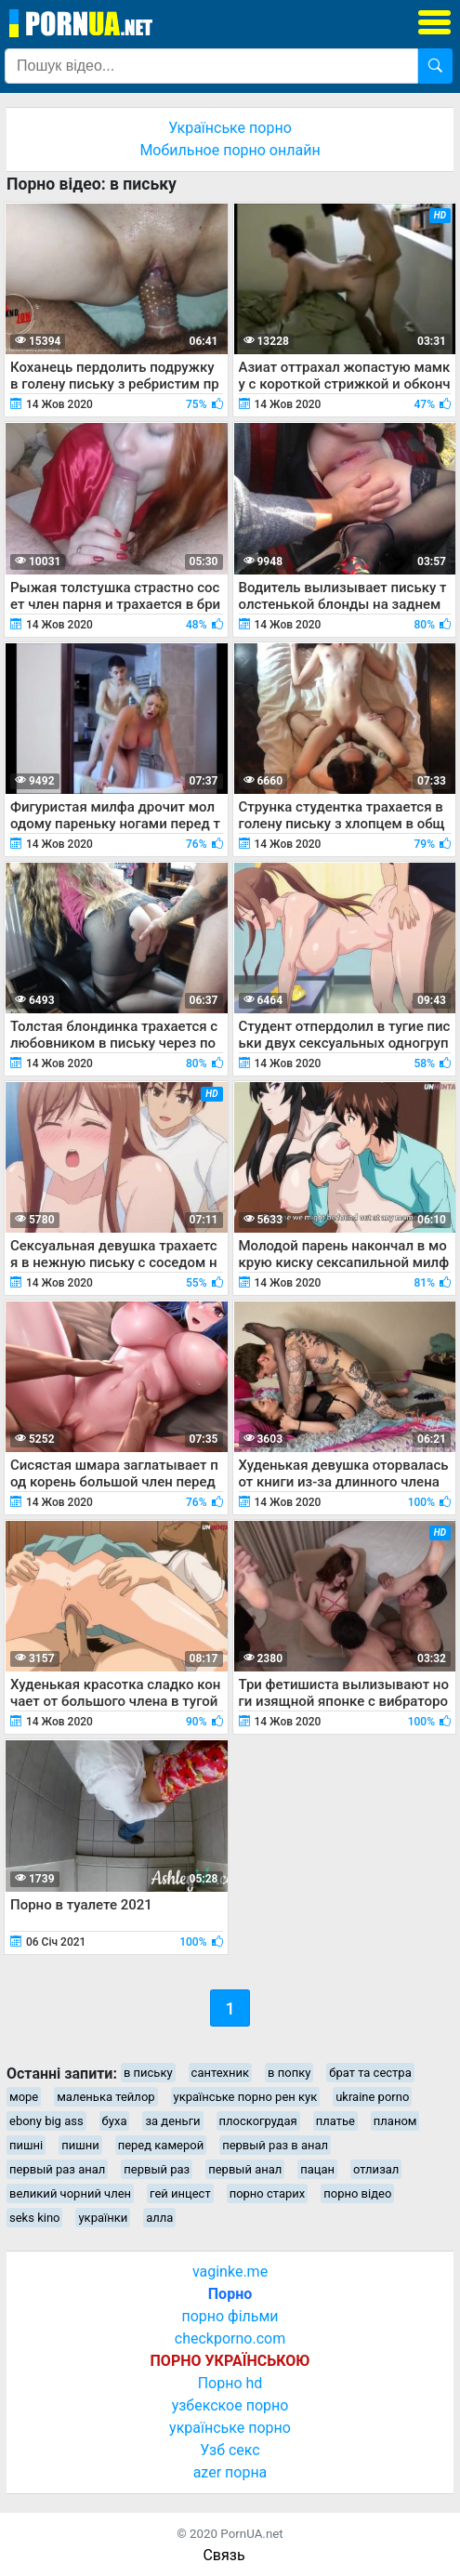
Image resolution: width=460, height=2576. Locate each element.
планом (395, 2121)
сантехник (220, 2073)
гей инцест (180, 2193)
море (23, 2097)
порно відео (357, 2193)
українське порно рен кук (246, 2097)
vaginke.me (230, 2271)
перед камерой (161, 2145)
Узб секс (229, 2450)
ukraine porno (372, 2097)
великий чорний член (70, 2193)
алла (159, 2218)
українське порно (230, 2428)
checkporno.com (230, 2338)
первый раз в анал (275, 2145)
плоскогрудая (258, 2121)
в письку (148, 2073)
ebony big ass (46, 2121)
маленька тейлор (105, 2097)
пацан (317, 2169)
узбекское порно (230, 2405)
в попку (289, 2073)
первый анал (245, 2169)
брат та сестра (370, 2073)
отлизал (376, 2169)
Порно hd (230, 2383)
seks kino (34, 2218)
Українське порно (230, 128)
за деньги (172, 2121)
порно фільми (229, 2316)
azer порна (230, 2472)
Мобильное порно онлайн (229, 150)
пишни (80, 2145)
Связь (223, 2555)
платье (335, 2121)
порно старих (268, 2193)
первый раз (157, 2169)
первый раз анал (57, 2169)
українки (102, 2218)
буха (114, 2121)
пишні (26, 2145)
